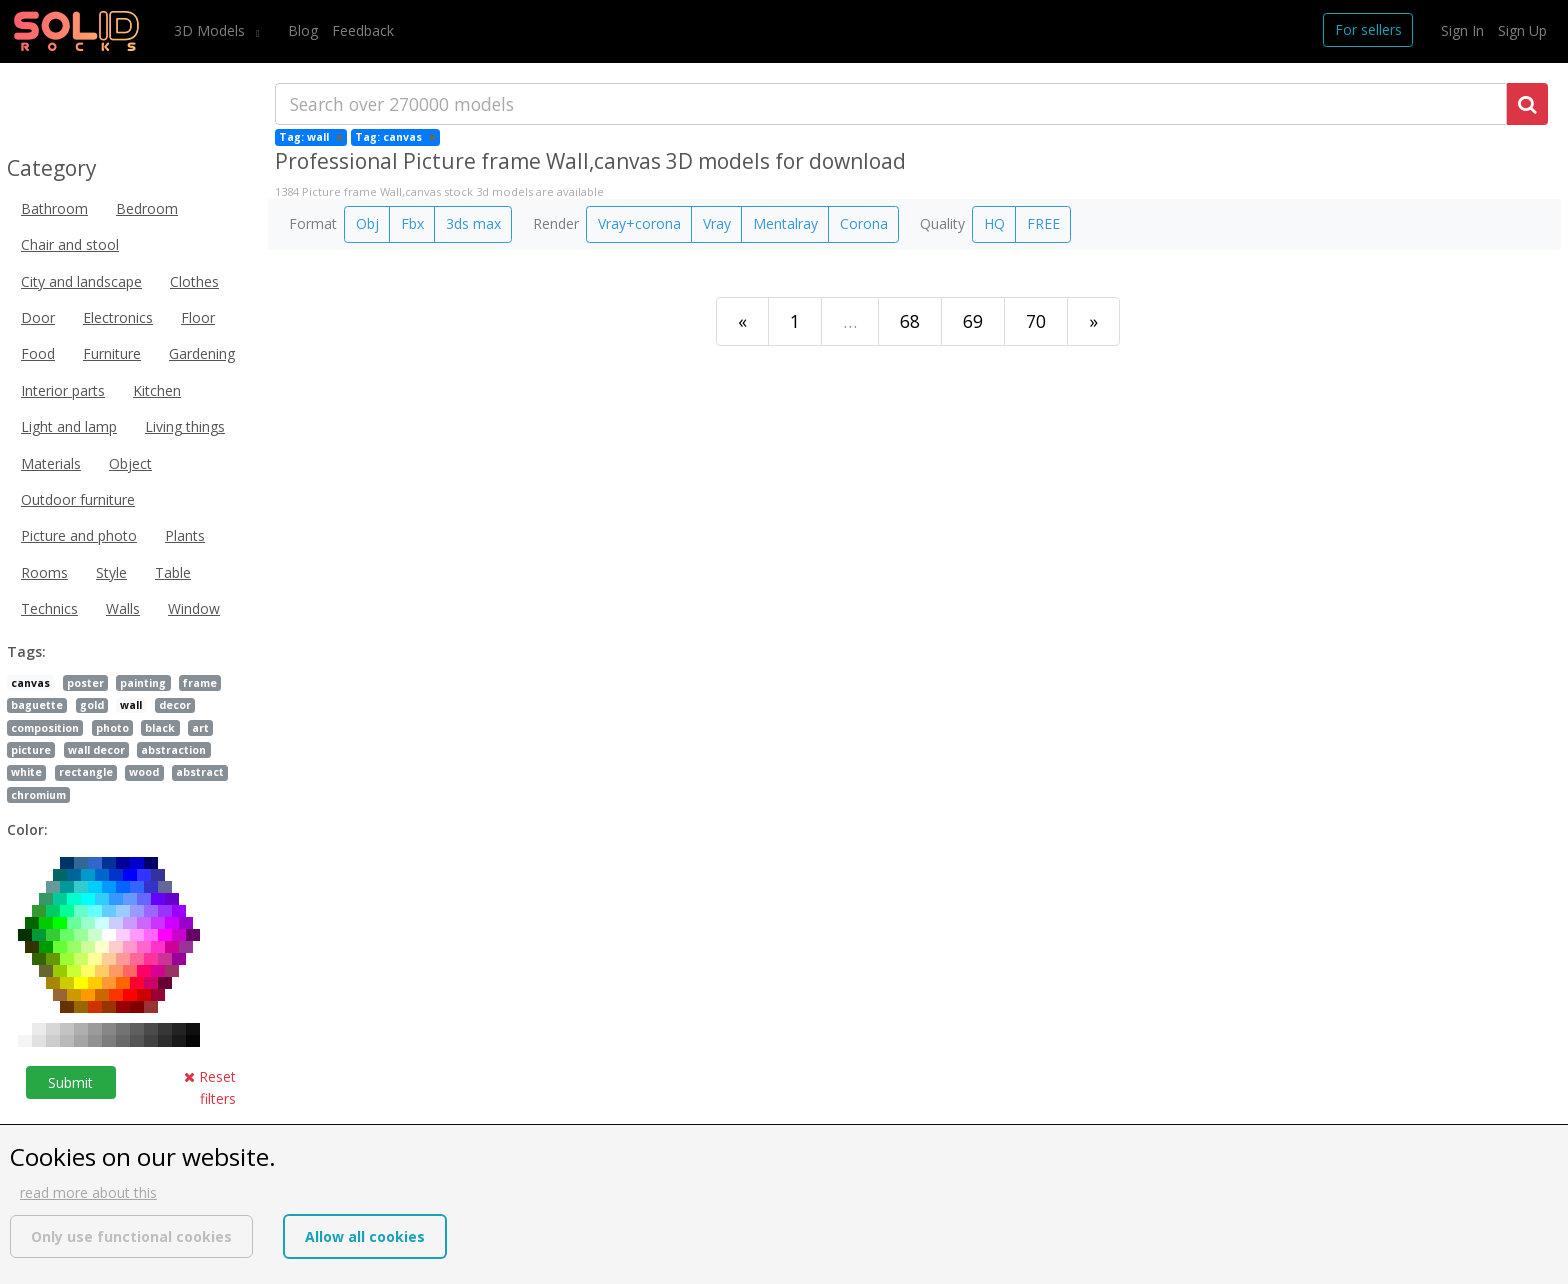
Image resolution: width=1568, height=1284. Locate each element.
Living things (185, 426)
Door (38, 317)
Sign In (1462, 30)
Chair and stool (70, 244)
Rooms (44, 572)
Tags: (26, 651)
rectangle (86, 772)
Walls (123, 608)
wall (131, 705)
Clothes (194, 281)
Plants (185, 535)
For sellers (1368, 29)
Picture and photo (79, 535)
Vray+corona (639, 223)
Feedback (363, 30)
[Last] (1093, 321)
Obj (367, 223)
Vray (717, 223)
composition (45, 728)
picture (31, 750)
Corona (864, 223)
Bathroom (54, 208)
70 (1036, 321)
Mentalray (785, 223)
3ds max (473, 223)
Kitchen (157, 390)
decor (175, 705)
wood (144, 772)
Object (130, 463)
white (26, 772)
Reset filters (210, 1087)
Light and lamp (69, 426)
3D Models (211, 30)
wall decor (96, 750)
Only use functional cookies (131, 1236)
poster (85, 683)
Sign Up (1522, 30)
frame (200, 683)
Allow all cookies (365, 1236)
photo (112, 728)
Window (194, 608)
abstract (200, 772)
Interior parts (63, 390)
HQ (994, 223)
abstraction (173, 750)
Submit (70, 1082)
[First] (742, 321)
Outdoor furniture (78, 499)
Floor (198, 317)
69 (973, 321)
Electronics (118, 317)
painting (143, 683)
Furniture (112, 353)
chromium (38, 795)
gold (92, 705)
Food (38, 353)
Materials (51, 463)
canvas (30, 683)
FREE (1043, 223)
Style (111, 572)
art (200, 728)
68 (910, 321)
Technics (49, 608)
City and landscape (81, 281)
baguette (37, 705)
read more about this (88, 1192)
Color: (27, 829)
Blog (303, 30)
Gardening (202, 353)
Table (173, 572)
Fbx (412, 223)
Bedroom (147, 208)
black (160, 728)
